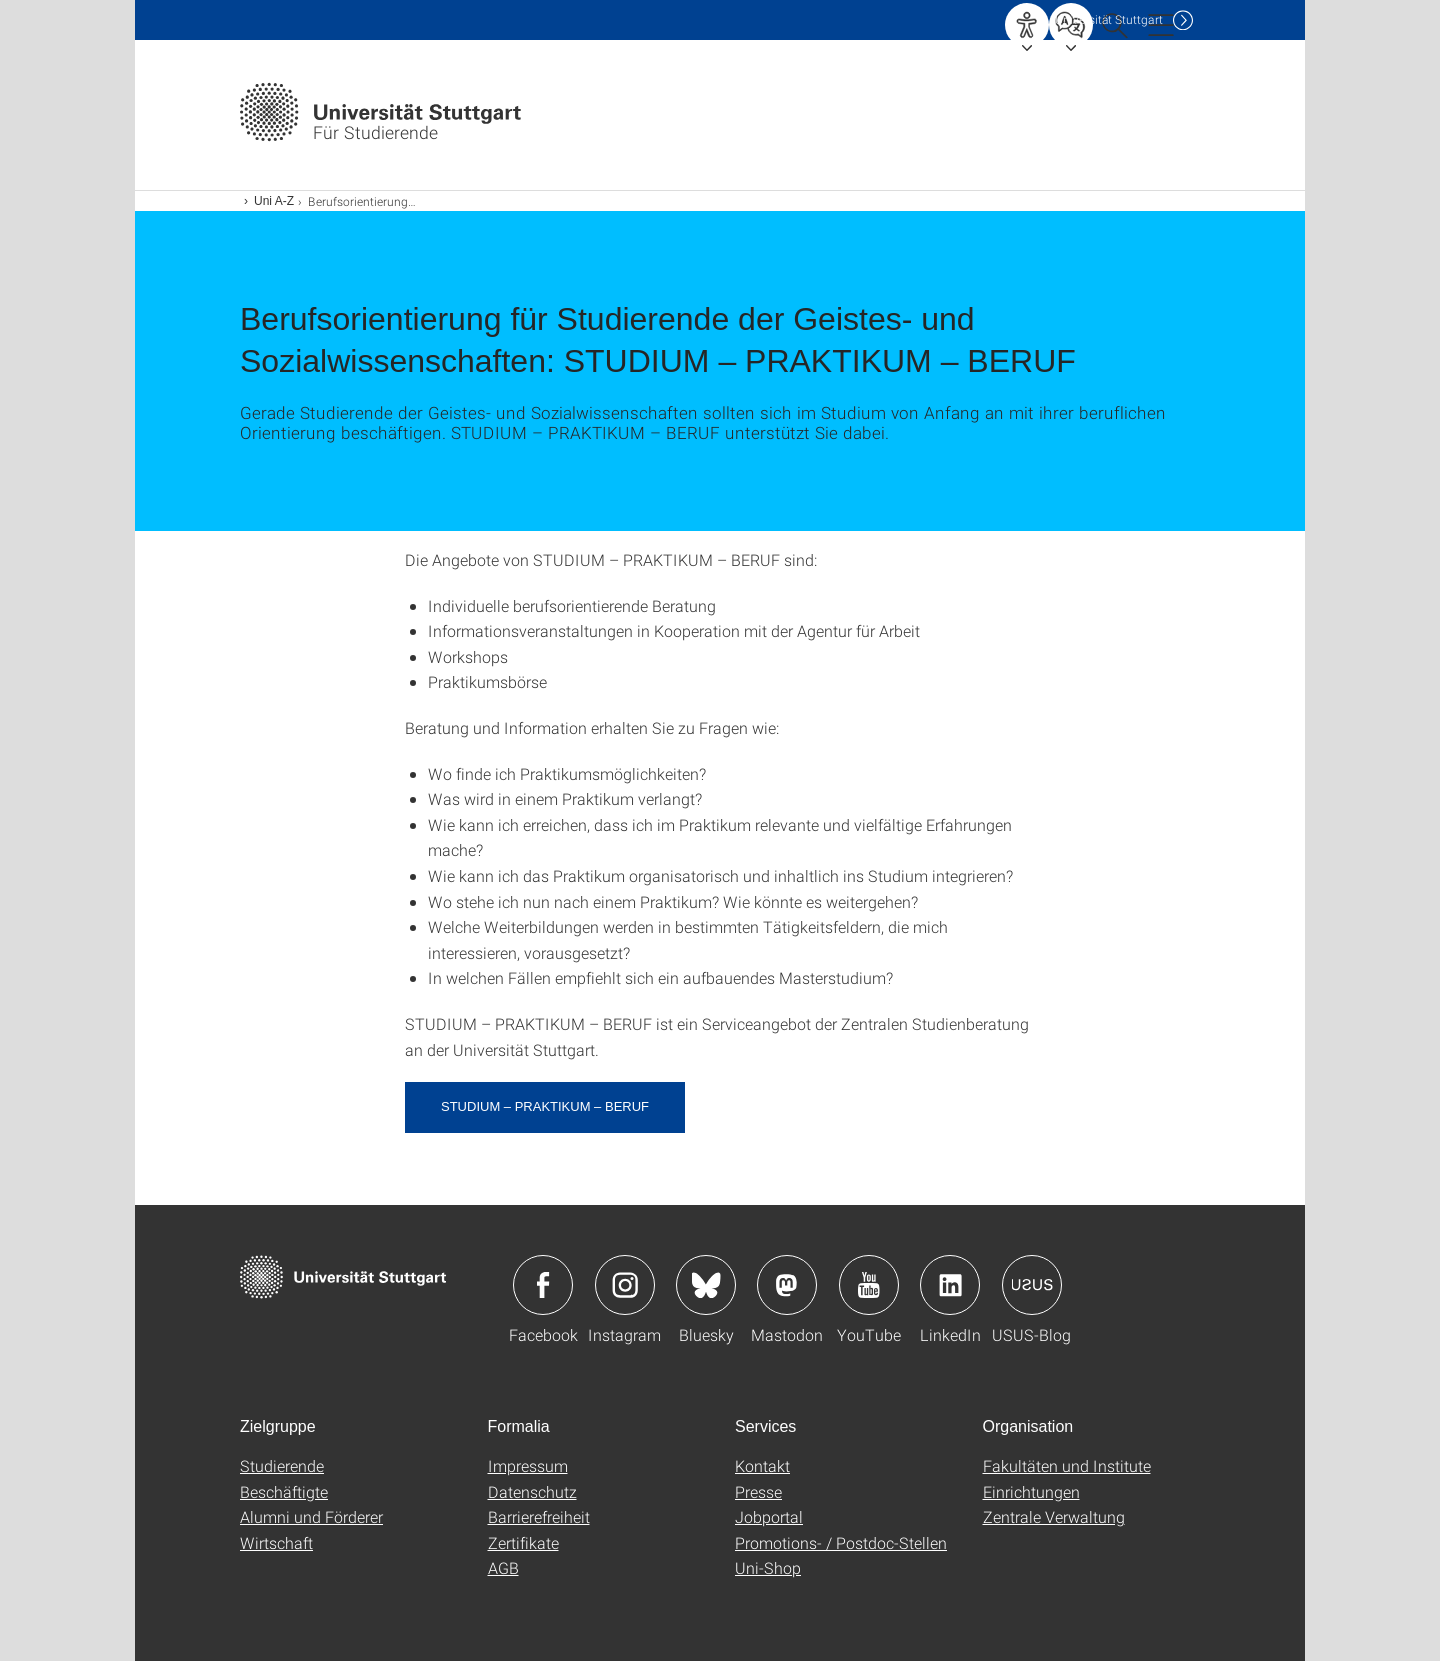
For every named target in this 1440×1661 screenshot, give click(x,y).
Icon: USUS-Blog (1032, 1285)
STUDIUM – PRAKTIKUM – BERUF (545, 1106)
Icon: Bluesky (706, 1285)
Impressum (528, 1465)
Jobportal (769, 1516)
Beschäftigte (284, 1491)
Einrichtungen (1031, 1491)
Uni (1109, 19)
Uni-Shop (768, 1567)
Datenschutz (532, 1491)
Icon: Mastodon (787, 1285)
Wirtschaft (276, 1542)
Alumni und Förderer (311, 1516)
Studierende (282, 1465)
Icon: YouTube (869, 1285)
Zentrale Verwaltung (1054, 1516)
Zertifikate (523, 1542)
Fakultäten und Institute (1067, 1465)
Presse (758, 1491)
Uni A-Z (274, 201)
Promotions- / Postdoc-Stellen (841, 1542)
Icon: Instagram (625, 1285)
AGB (503, 1567)
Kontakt (762, 1465)
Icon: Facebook (543, 1285)
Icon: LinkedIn (950, 1285)
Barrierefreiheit (539, 1516)
